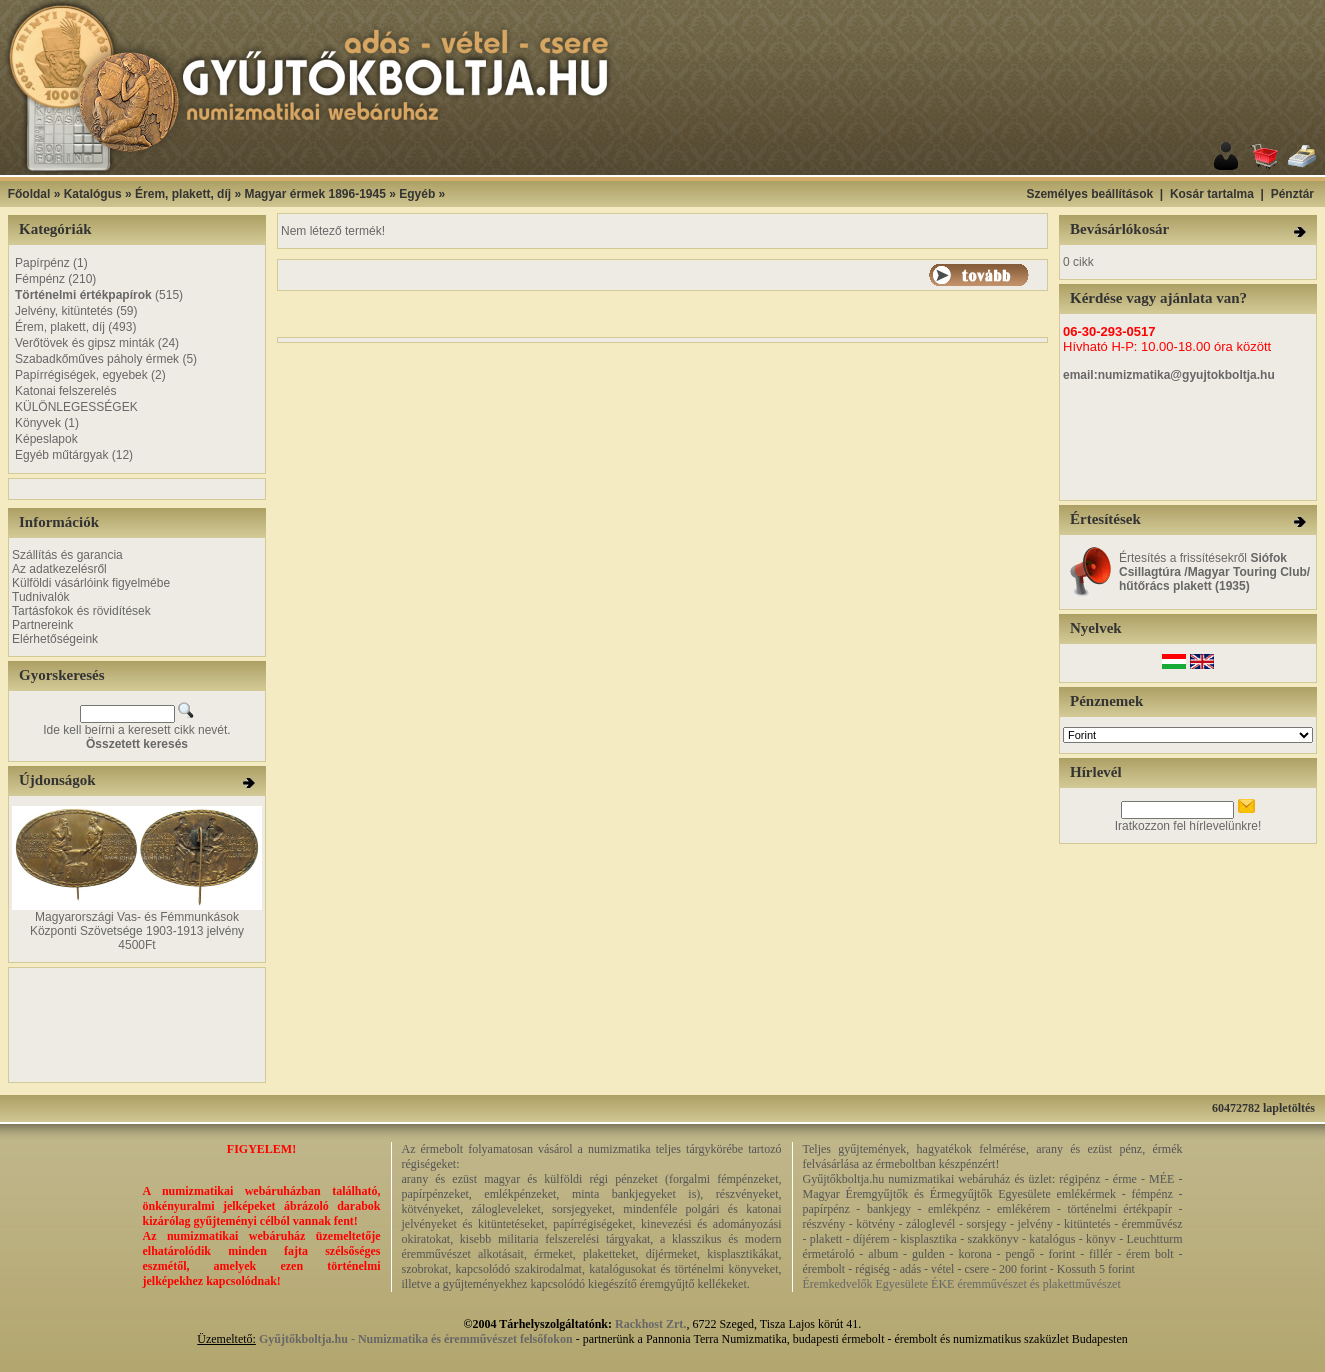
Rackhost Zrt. (650, 1324)
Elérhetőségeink (55, 639)
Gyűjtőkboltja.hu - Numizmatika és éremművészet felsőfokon (416, 1339)
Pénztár (1292, 194)
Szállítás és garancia (67, 555)
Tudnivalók (41, 597)
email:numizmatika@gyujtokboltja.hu (1169, 375)
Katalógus (93, 194)
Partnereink (42, 625)
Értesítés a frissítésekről (1214, 572)
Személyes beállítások (1089, 194)
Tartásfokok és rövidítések (81, 611)
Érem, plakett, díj (183, 194)
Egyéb (417, 194)
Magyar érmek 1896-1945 (314, 194)
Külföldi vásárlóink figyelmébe (91, 583)
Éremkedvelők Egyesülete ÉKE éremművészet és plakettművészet (962, 1284)
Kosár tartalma (1212, 194)
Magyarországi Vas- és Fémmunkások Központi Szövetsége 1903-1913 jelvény (137, 924)
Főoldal (29, 194)
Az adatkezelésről (59, 569)
